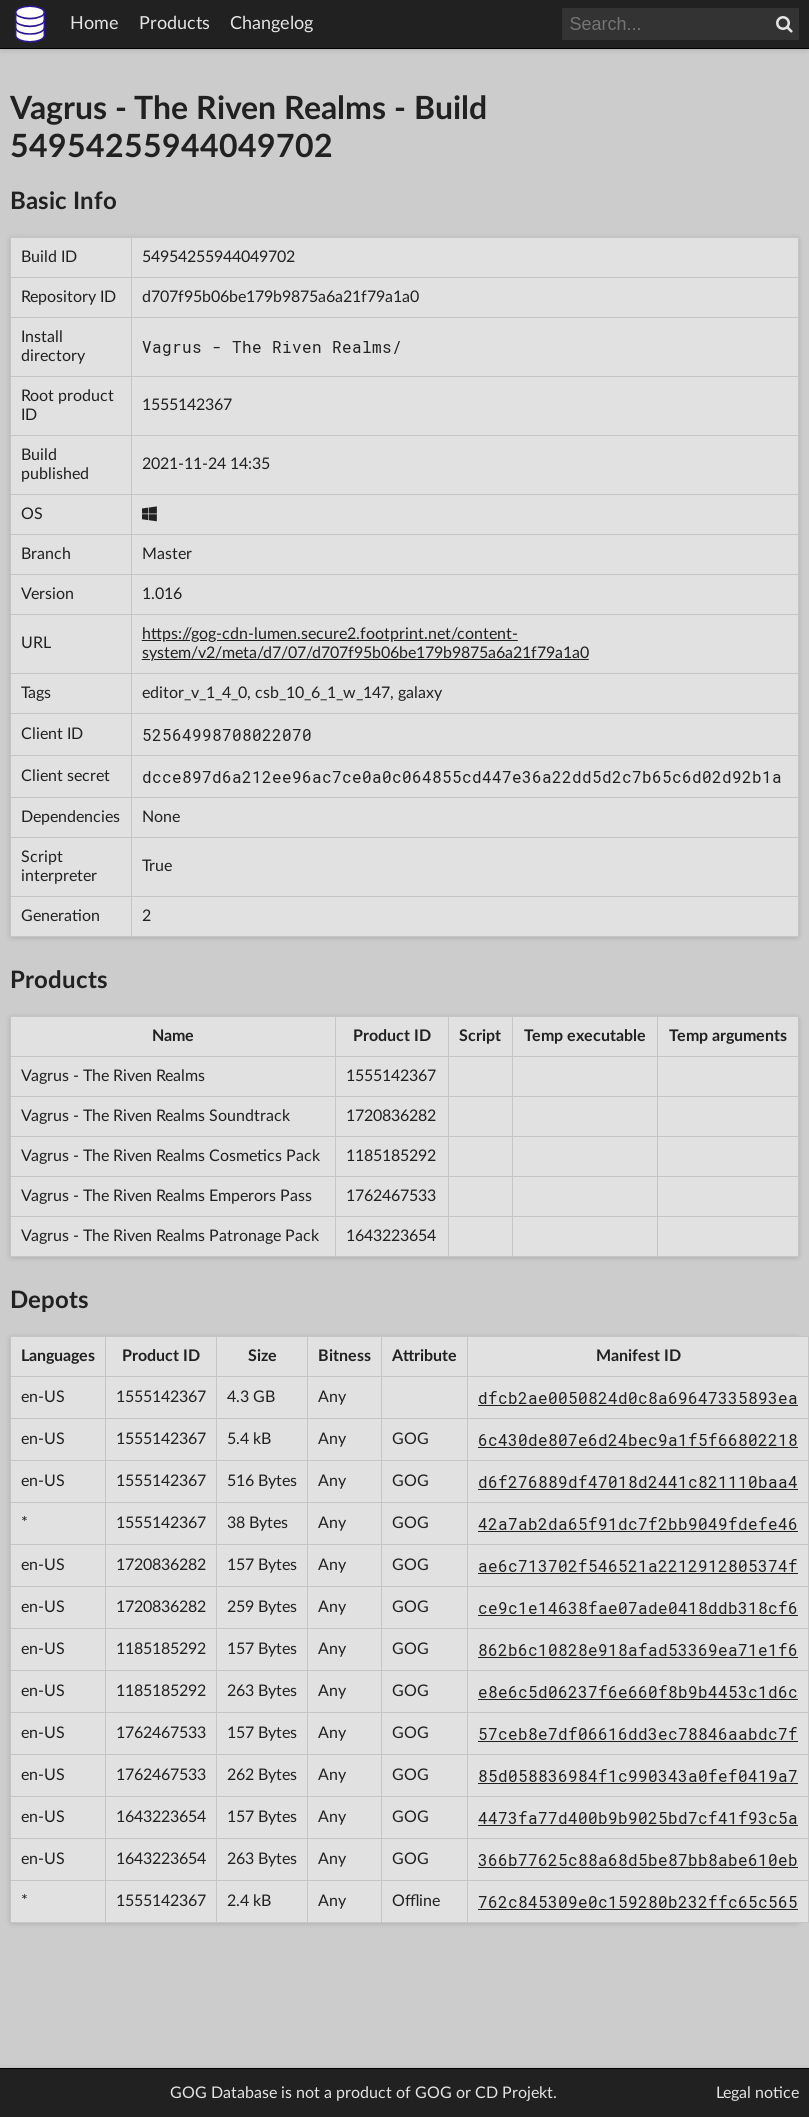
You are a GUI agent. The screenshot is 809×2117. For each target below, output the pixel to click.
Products (174, 24)
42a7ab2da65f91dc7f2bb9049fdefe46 (638, 1523)
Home (94, 24)
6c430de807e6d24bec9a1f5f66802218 (638, 1439)
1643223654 (391, 1236)
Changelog (271, 24)
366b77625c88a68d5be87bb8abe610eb (638, 1859)
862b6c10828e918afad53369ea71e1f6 (638, 1649)
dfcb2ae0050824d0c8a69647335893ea (638, 1397)
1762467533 (391, 1196)
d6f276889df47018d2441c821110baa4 (638, 1481)
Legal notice (757, 2093)
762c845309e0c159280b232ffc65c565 (638, 1901)
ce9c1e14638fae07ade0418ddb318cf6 (638, 1607)
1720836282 (391, 1116)
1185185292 (391, 1156)
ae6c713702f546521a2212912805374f (638, 1565)
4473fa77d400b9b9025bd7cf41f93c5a (638, 1817)
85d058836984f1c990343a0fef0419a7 (638, 1775)
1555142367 (187, 405)
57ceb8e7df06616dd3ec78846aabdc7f (638, 1733)
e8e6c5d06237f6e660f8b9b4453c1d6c (638, 1691)
